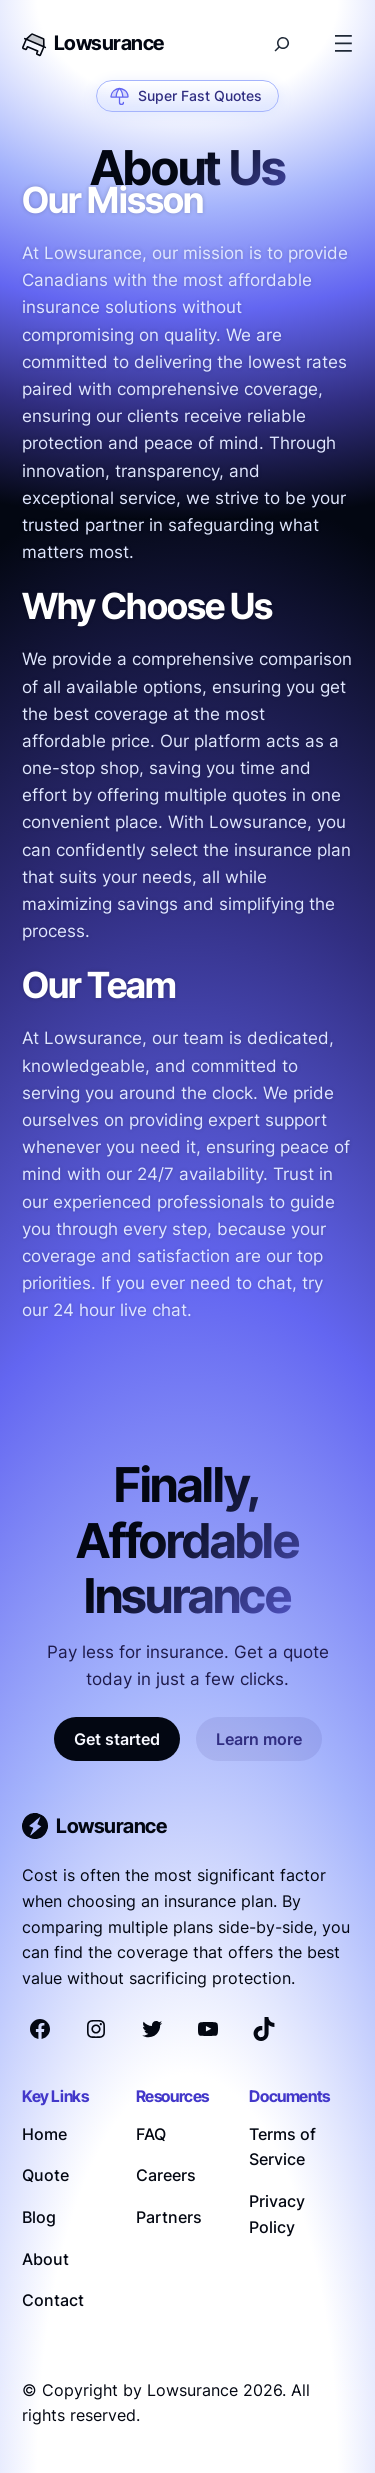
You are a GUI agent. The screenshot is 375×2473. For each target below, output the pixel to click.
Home (44, 2134)
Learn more (259, 1739)
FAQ (151, 2134)
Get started (117, 1739)
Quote (45, 2175)
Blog (39, 2217)
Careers (166, 2175)
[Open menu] (343, 43)
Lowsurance (109, 43)
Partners (169, 2217)
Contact (53, 2300)
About (45, 2259)
